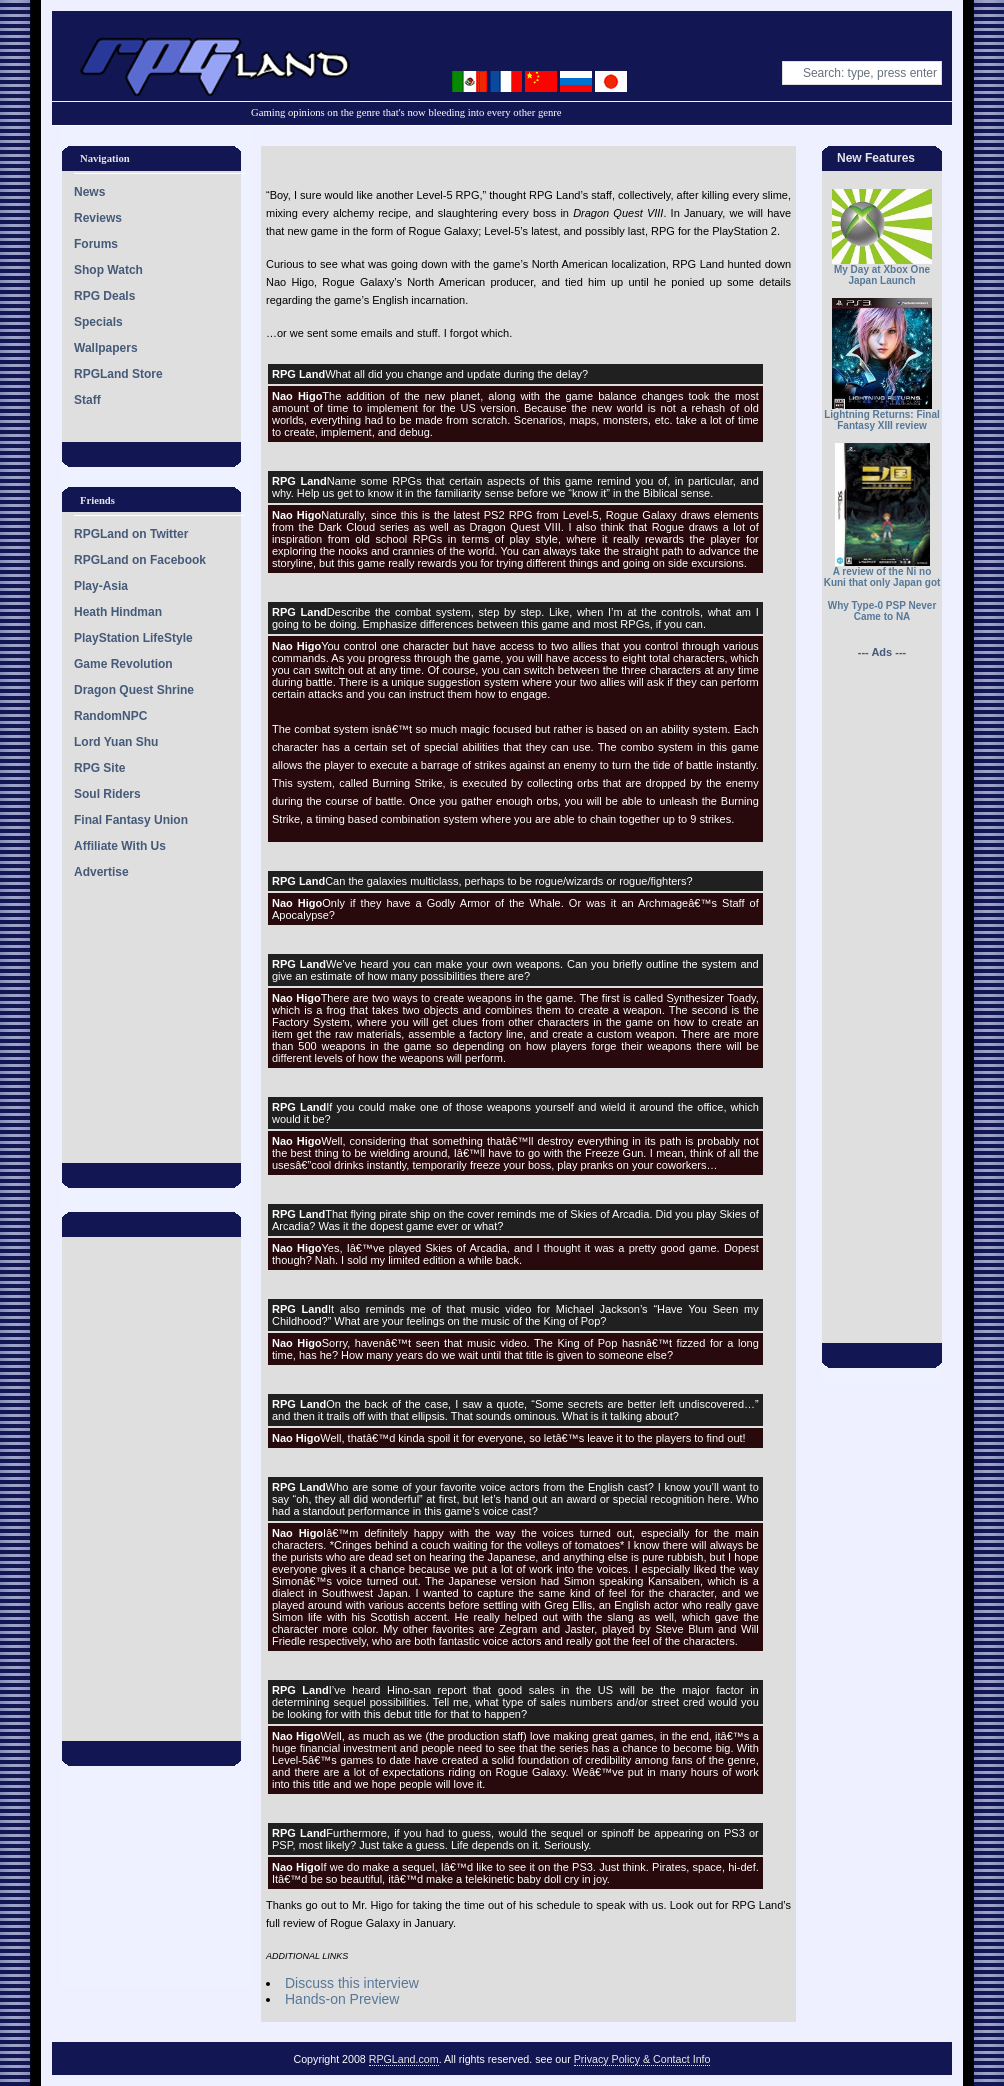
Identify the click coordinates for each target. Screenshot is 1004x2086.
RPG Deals (104, 296)
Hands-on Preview (342, 1999)
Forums (96, 244)
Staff (87, 400)
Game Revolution (123, 664)
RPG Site (99, 768)
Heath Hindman (118, 612)
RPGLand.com (404, 2059)
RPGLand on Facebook (140, 560)
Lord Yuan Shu (116, 742)
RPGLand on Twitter (131, 534)
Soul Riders (107, 794)
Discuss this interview (352, 1983)
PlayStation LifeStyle (133, 638)
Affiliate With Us (120, 846)
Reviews (98, 218)
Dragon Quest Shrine (134, 690)
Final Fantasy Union (131, 820)
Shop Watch (108, 270)
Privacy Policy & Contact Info (642, 2059)
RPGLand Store (118, 374)
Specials (98, 322)
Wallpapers (106, 348)
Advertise (101, 872)
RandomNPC (110, 716)
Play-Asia (101, 586)
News (89, 192)
